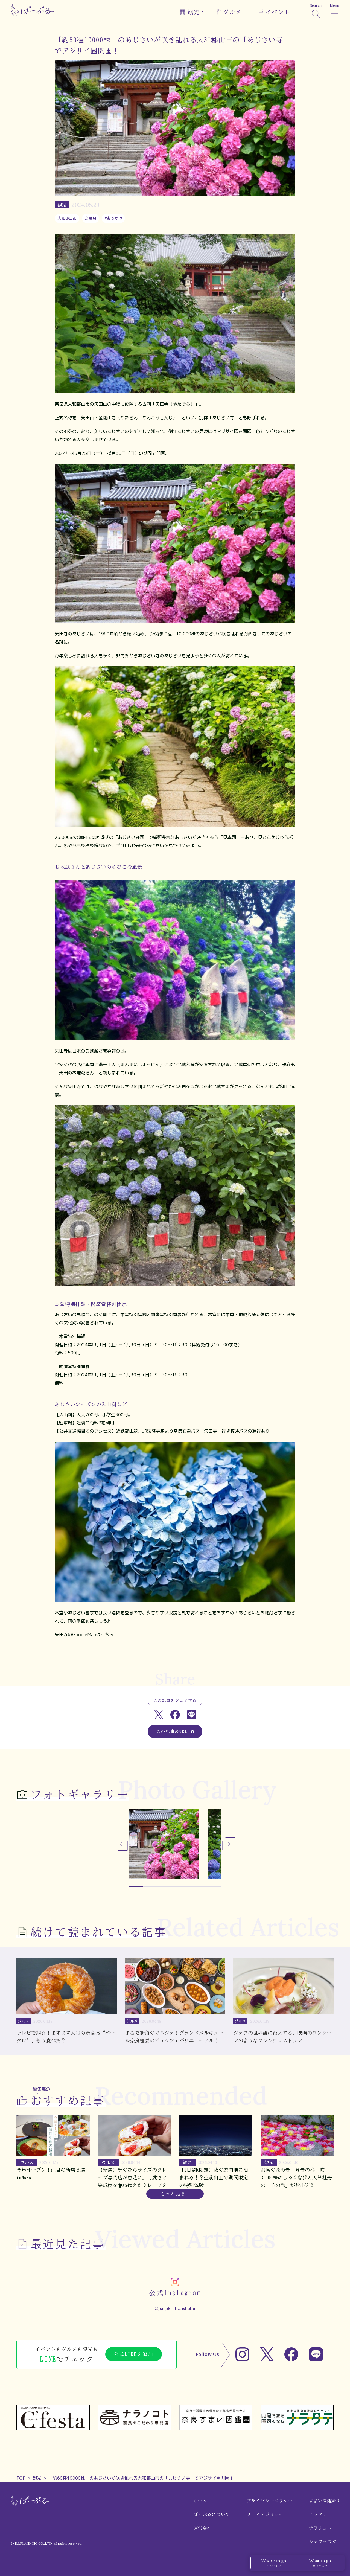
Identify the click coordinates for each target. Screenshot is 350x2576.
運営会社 (202, 2528)
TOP (20, 2478)
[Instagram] (242, 2354)
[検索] (316, 10)
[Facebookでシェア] (175, 1714)
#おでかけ (113, 218)
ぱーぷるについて (211, 2514)
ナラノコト (320, 2528)
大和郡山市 (67, 218)
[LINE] (316, 2354)
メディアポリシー (265, 2514)
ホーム (200, 2501)
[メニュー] (334, 10)
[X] (267, 2354)
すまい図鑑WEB (324, 2501)
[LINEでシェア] (191, 1714)
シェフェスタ (323, 2542)
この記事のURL (175, 1731)
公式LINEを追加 (133, 2354)
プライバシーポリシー (270, 2501)
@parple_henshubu (175, 2308)
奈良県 (90, 218)
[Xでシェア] (159, 1714)
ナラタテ (318, 2514)
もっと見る (173, 2193)
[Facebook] (291, 2354)
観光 (37, 2478)
